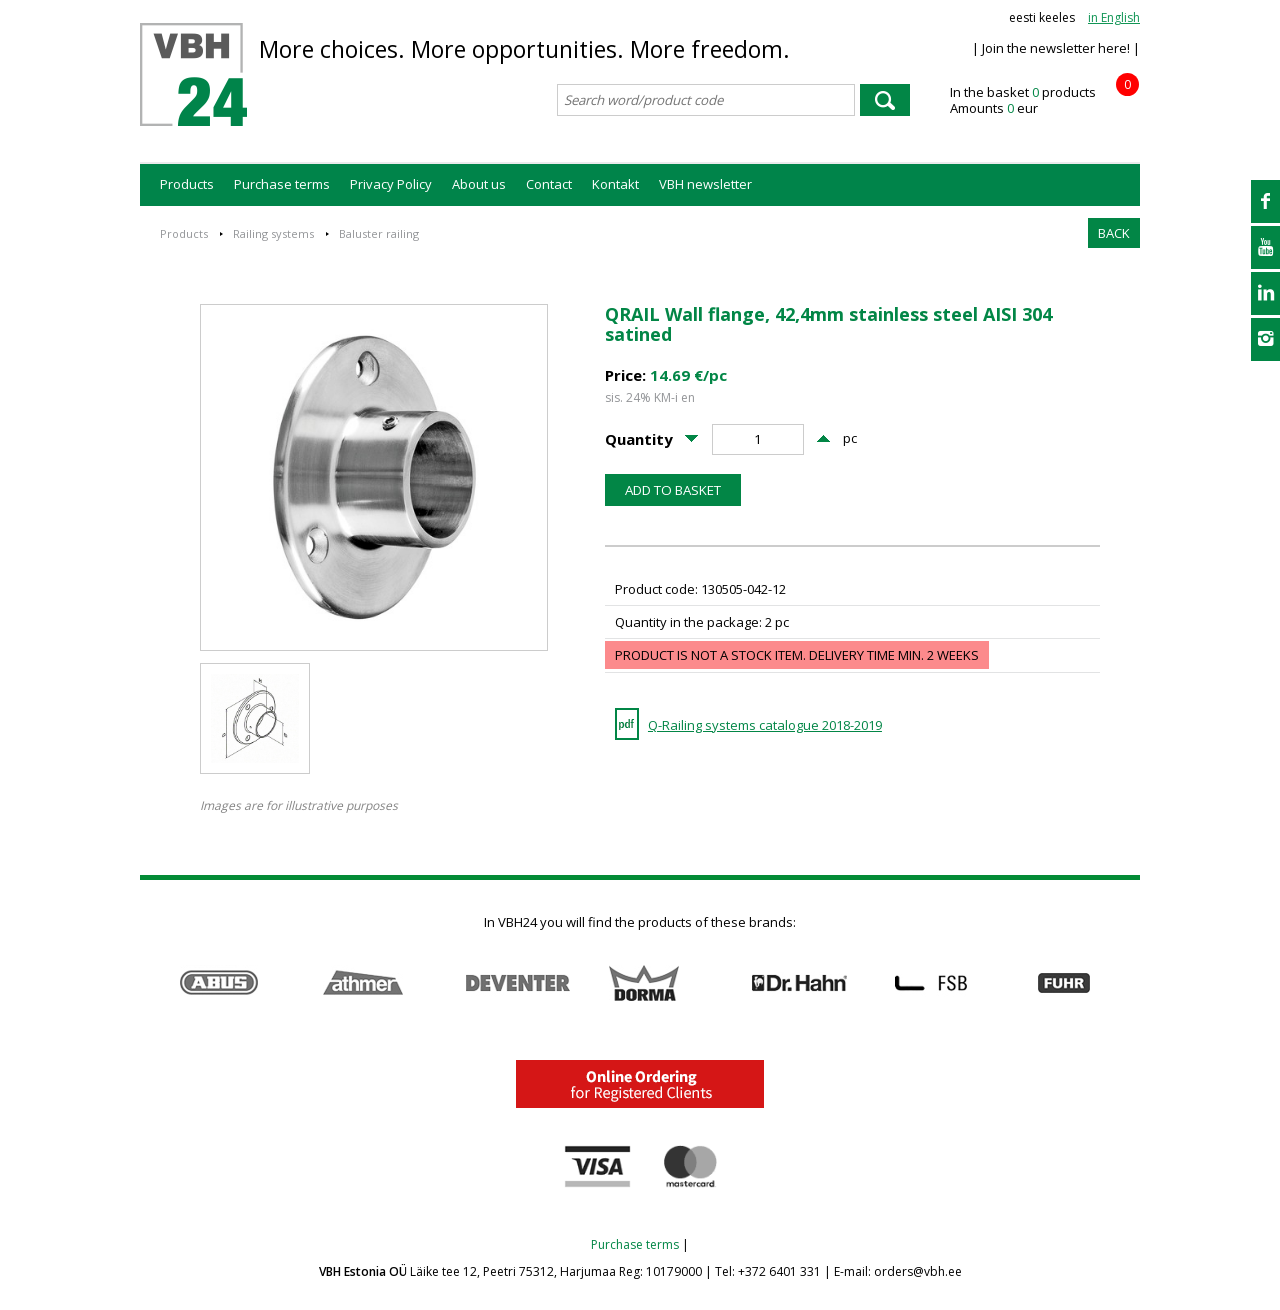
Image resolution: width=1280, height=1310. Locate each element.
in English (1114, 17)
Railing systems (273, 233)
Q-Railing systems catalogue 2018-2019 (765, 725)
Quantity (639, 439)
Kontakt (615, 184)
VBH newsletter (705, 184)
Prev (150, 983)
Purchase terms (282, 184)
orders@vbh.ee (918, 1271)
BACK (1114, 233)
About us (479, 184)
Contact (549, 184)
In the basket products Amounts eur (1045, 100)
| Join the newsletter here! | (1056, 48)
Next (1129, 983)
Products (187, 184)
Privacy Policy (391, 184)
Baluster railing (379, 233)
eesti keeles (1042, 17)
